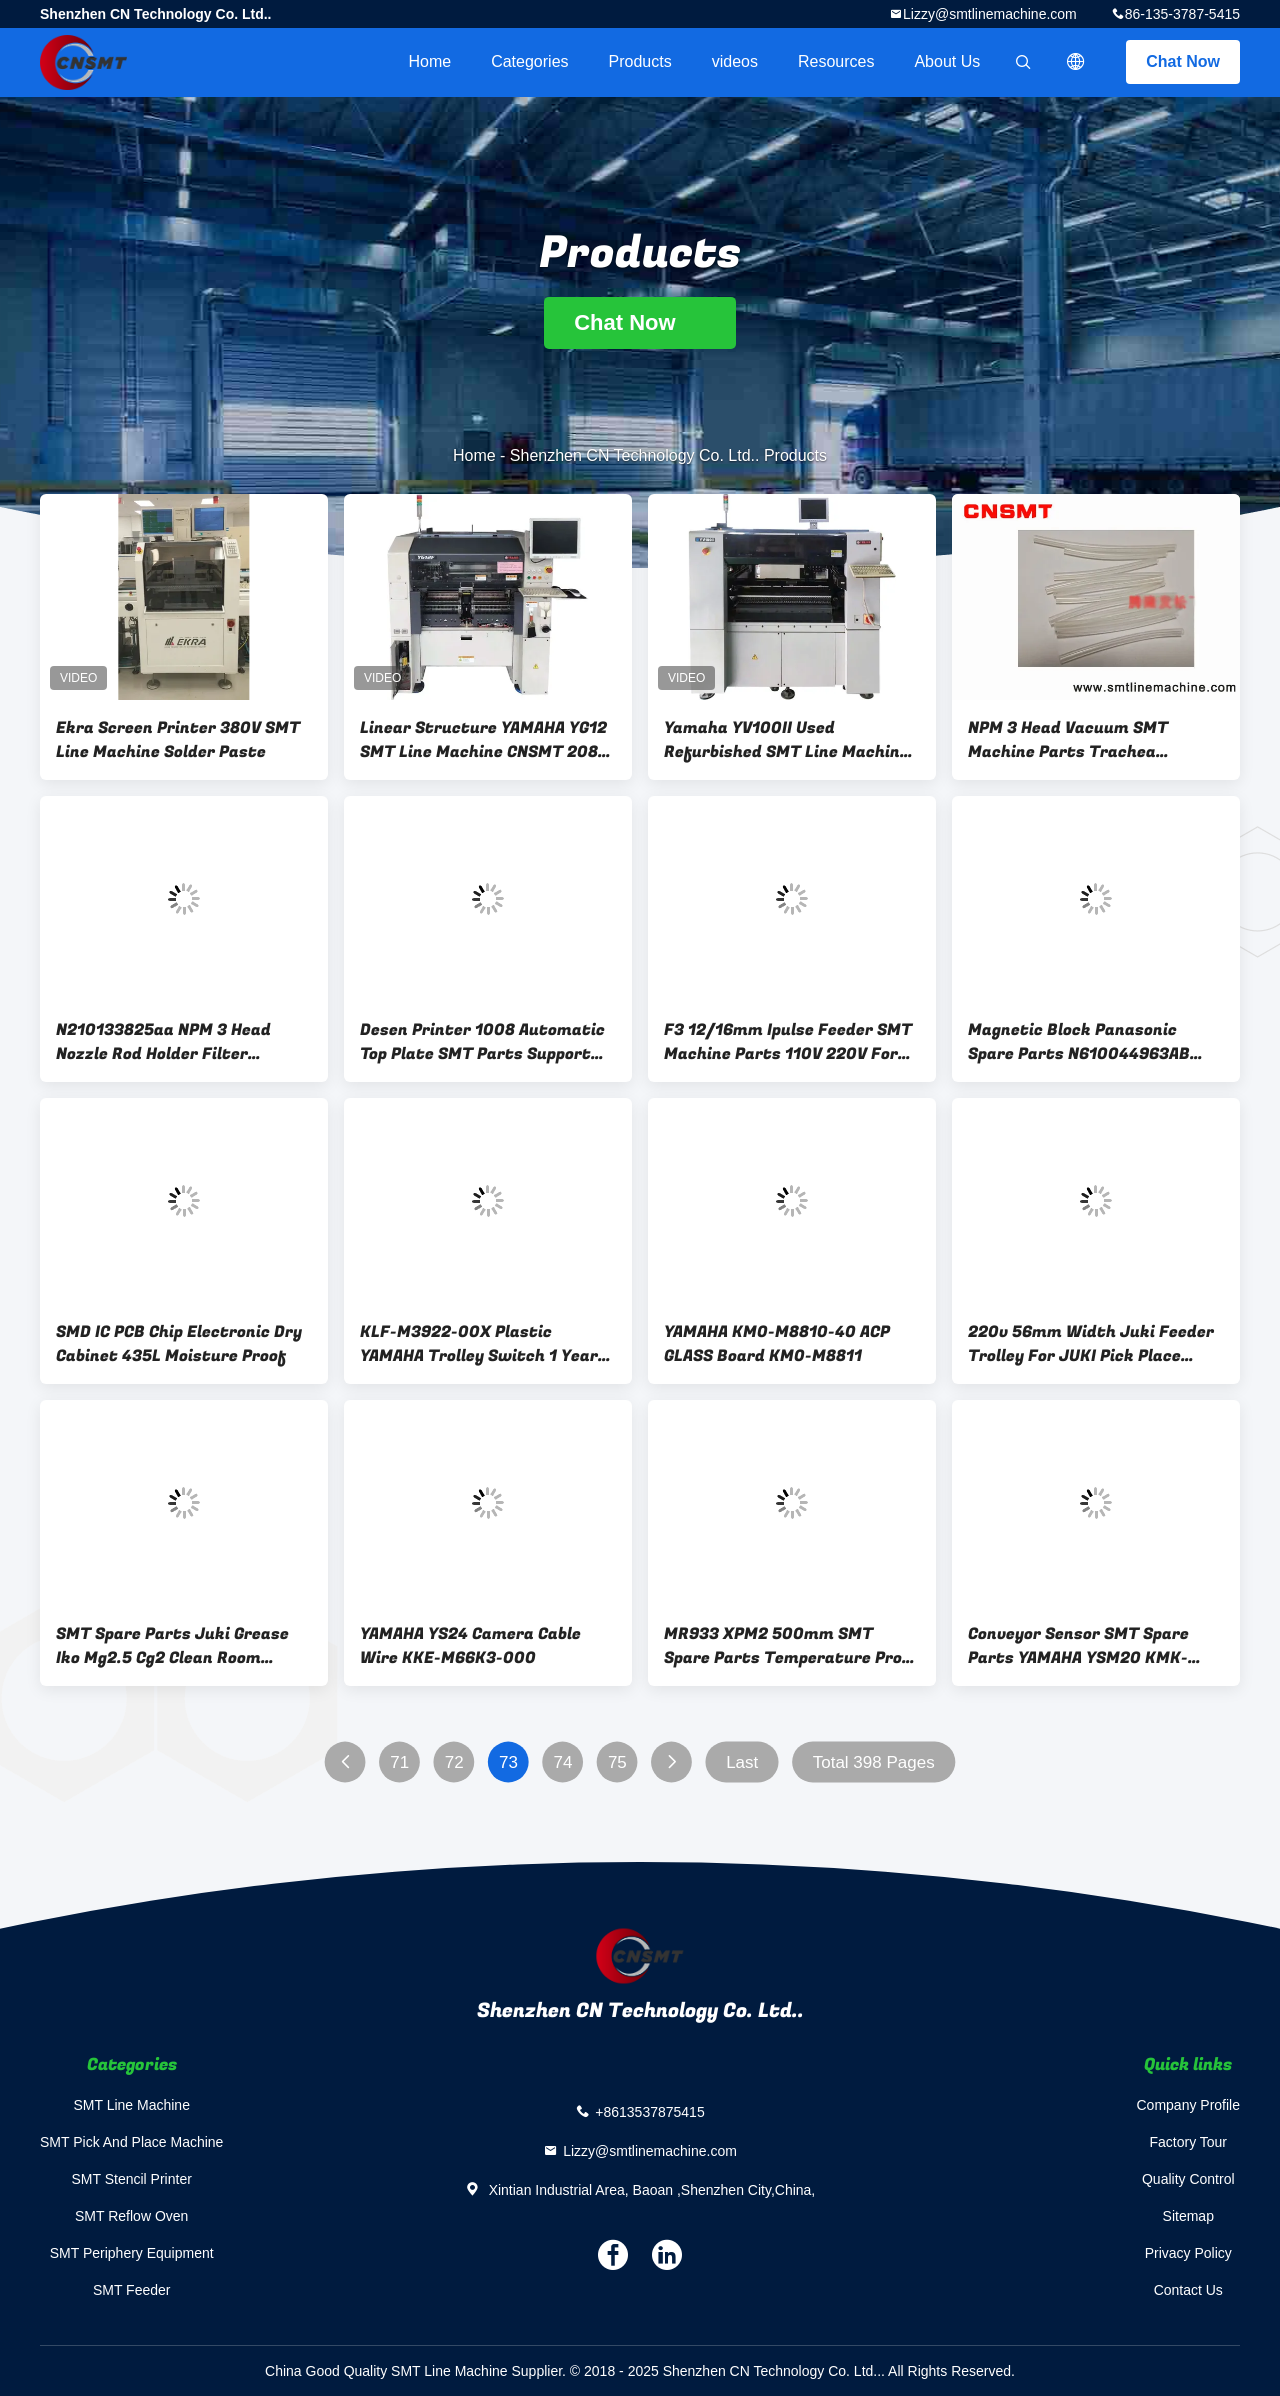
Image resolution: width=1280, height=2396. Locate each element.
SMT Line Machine (131, 2105)
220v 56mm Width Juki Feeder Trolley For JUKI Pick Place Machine (1091, 1344)
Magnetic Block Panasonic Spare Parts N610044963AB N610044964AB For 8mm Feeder (1096, 1042)
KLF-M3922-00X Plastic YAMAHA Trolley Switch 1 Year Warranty (479, 1344)
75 (617, 1762)
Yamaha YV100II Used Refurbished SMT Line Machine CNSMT (786, 740)
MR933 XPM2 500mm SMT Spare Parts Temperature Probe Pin (792, 1646)
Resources (836, 61)
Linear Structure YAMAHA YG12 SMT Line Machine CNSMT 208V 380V (484, 740)
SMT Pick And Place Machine (131, 2142)
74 (563, 1762)
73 (508, 1762)
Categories (529, 61)
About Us (947, 61)
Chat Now (1183, 61)
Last (742, 1762)
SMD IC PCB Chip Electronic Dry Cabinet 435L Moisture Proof (179, 1344)
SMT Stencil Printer (132, 2179)
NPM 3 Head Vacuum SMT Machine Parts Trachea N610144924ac (1068, 740)
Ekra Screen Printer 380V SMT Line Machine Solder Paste (178, 740)
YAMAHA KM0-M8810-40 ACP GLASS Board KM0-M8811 (777, 1344)
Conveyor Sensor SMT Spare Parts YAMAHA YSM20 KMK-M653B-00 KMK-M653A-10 (1078, 1646)
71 (399, 1762)
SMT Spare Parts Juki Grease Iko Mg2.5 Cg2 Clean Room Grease (172, 1646)
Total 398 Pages (874, 1762)
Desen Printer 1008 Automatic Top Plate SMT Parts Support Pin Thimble (482, 1042)
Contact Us (1188, 2290)
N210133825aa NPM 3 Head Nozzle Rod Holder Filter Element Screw (163, 1042)
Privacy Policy (1188, 2253)
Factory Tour (1188, 2142)
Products (640, 61)
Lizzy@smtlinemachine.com (990, 14)
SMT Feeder (132, 2290)
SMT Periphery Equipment (132, 2253)
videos (735, 61)
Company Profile (1189, 2105)
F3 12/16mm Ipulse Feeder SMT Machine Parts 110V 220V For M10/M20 (788, 1042)
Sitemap (1188, 2216)
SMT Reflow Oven (131, 2216)
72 (454, 1762)
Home (429, 61)
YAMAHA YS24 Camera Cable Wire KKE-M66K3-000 (470, 1646)
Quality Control (1188, 2179)
